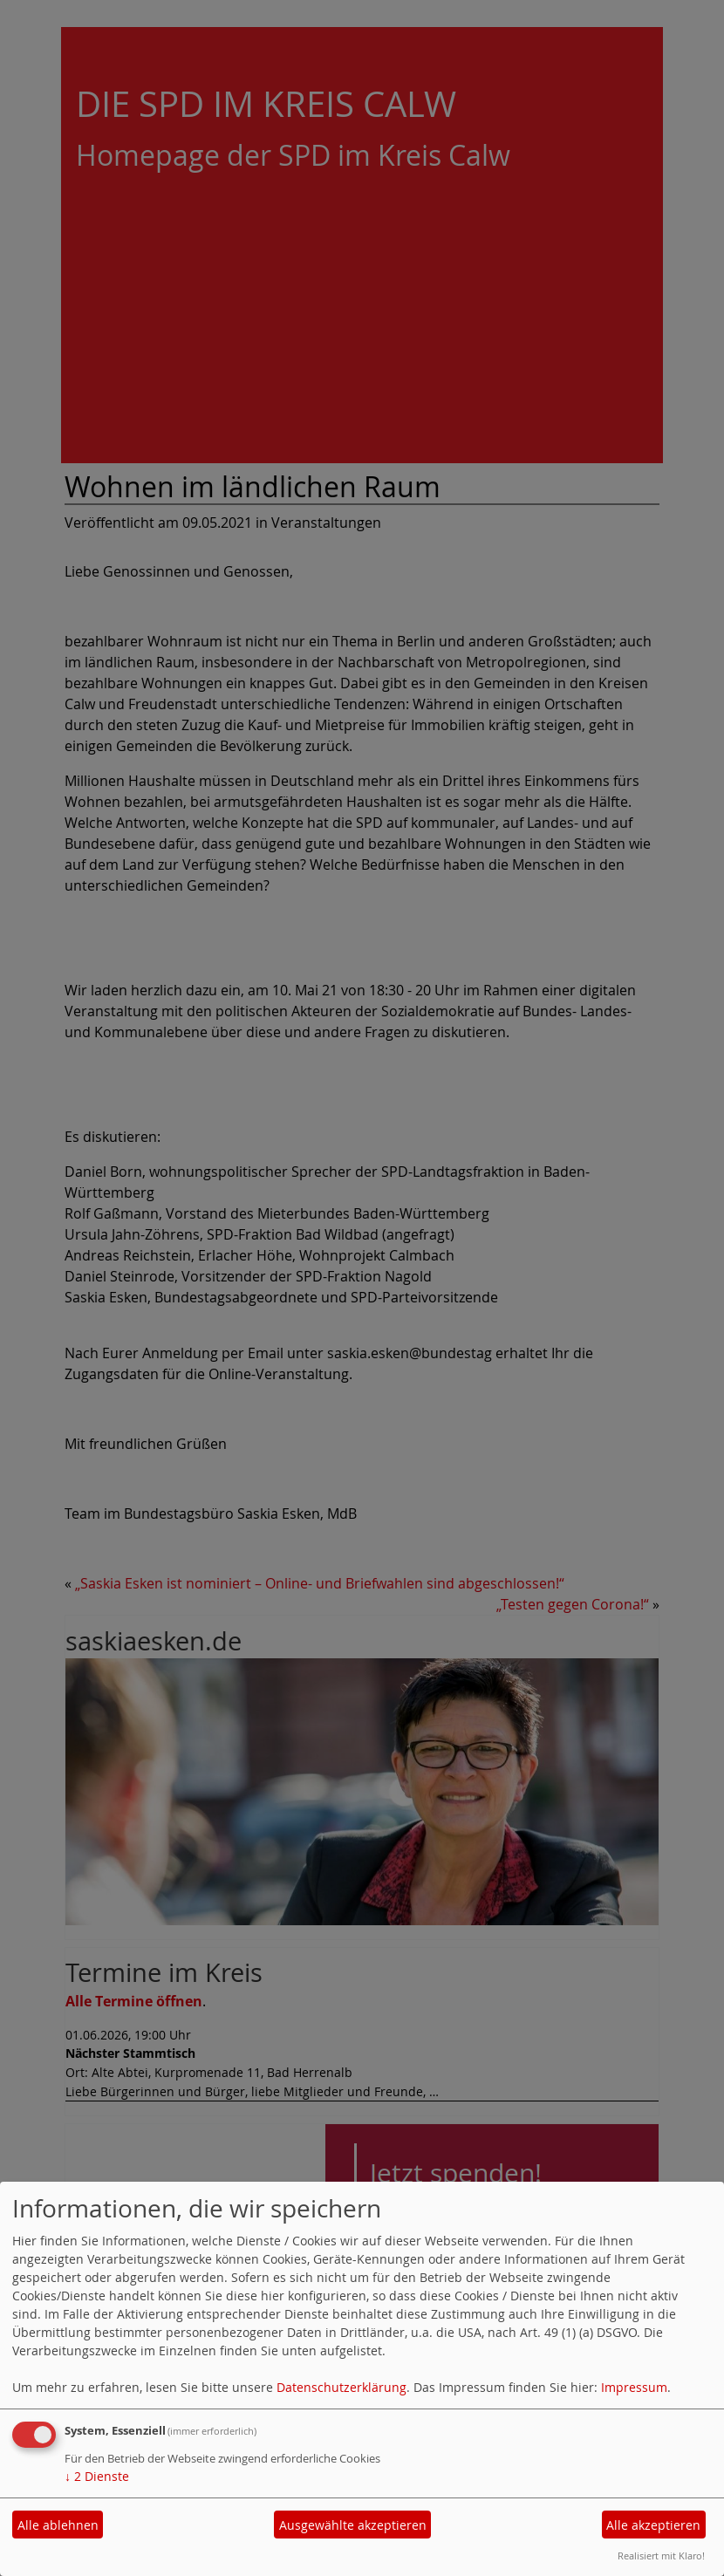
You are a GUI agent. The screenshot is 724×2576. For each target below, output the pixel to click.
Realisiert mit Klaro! (661, 2555)
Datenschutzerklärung (341, 2387)
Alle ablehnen (58, 2525)
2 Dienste (97, 2476)
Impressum (634, 2387)
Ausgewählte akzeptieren (353, 2525)
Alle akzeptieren (653, 2525)
